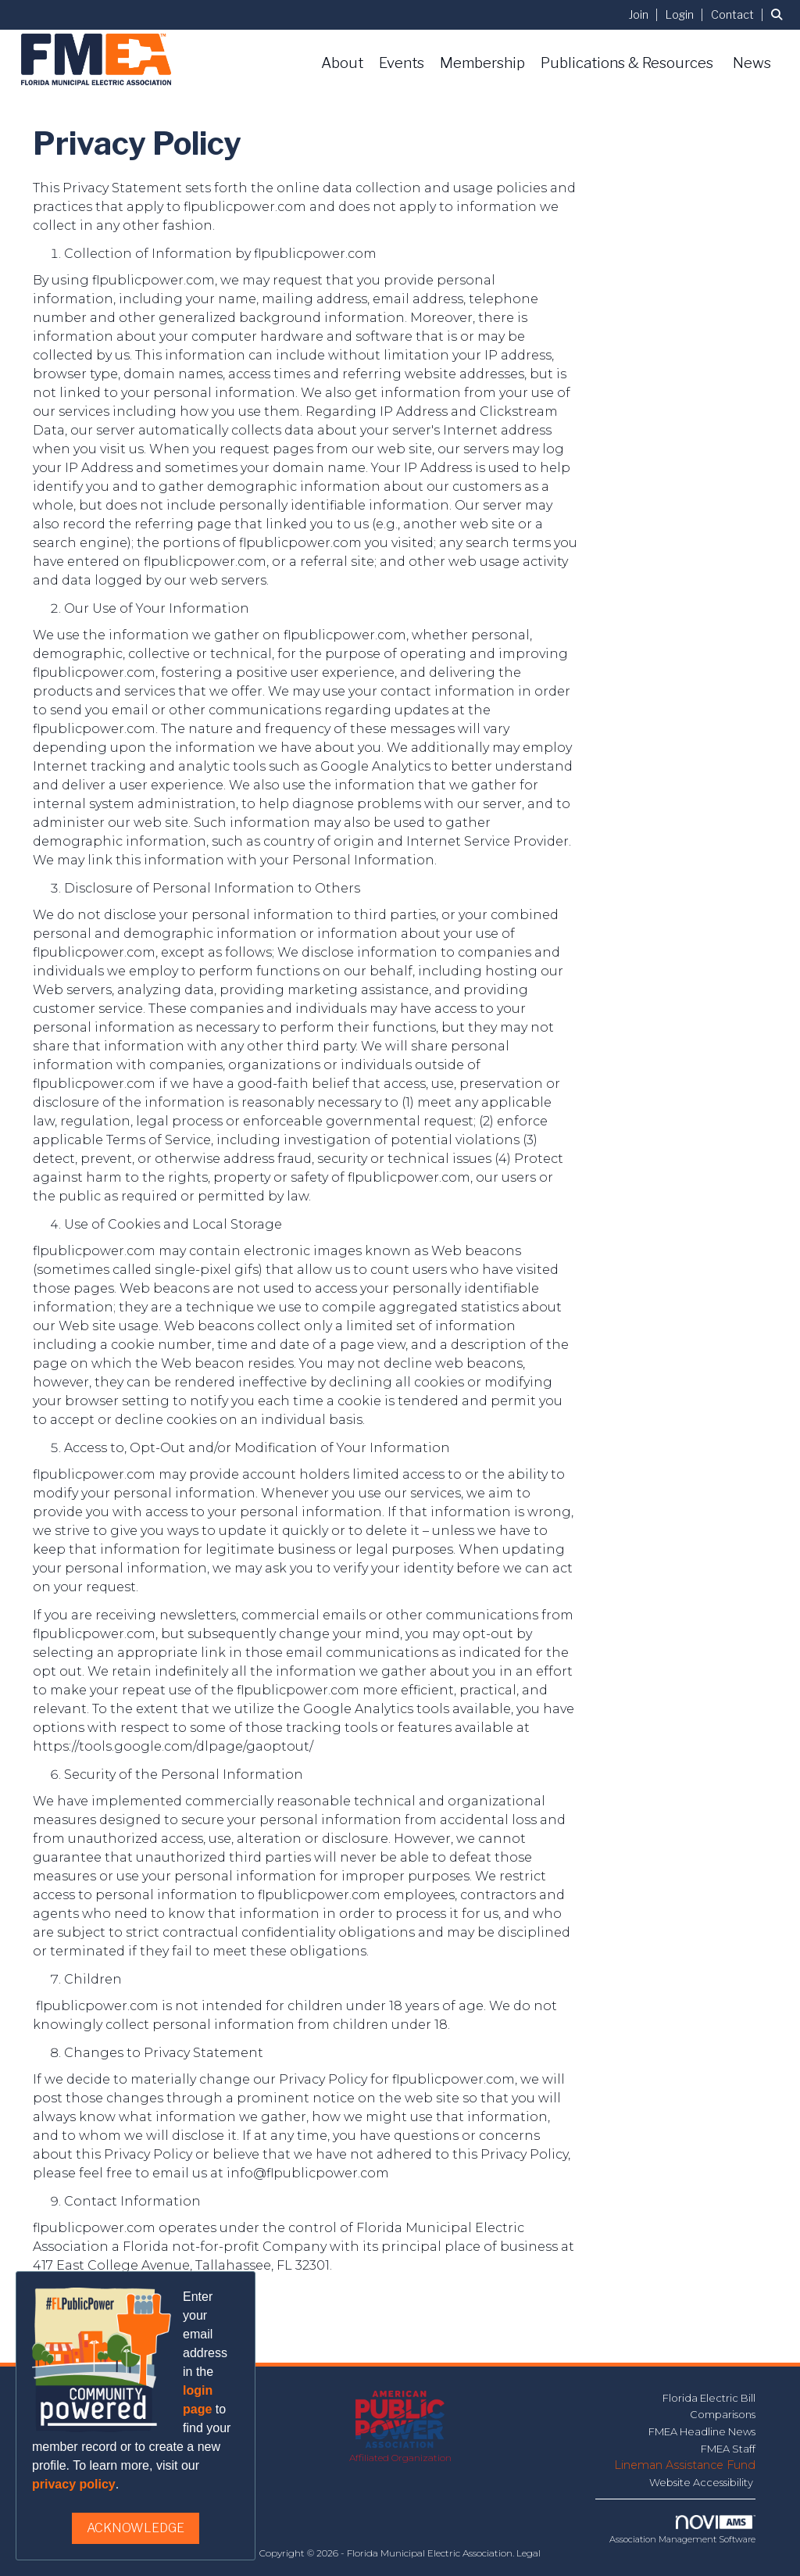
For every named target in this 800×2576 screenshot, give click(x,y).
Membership (482, 63)
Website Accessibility (702, 2482)
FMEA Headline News (701, 2431)
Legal (528, 2553)
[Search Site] (779, 14)
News (752, 63)
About (342, 63)
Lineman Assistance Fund (684, 2465)
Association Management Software (682, 2530)
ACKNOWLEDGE (135, 2528)
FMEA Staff (728, 2448)
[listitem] (645, 14)
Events (401, 63)
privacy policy (74, 2484)
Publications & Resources (627, 63)
